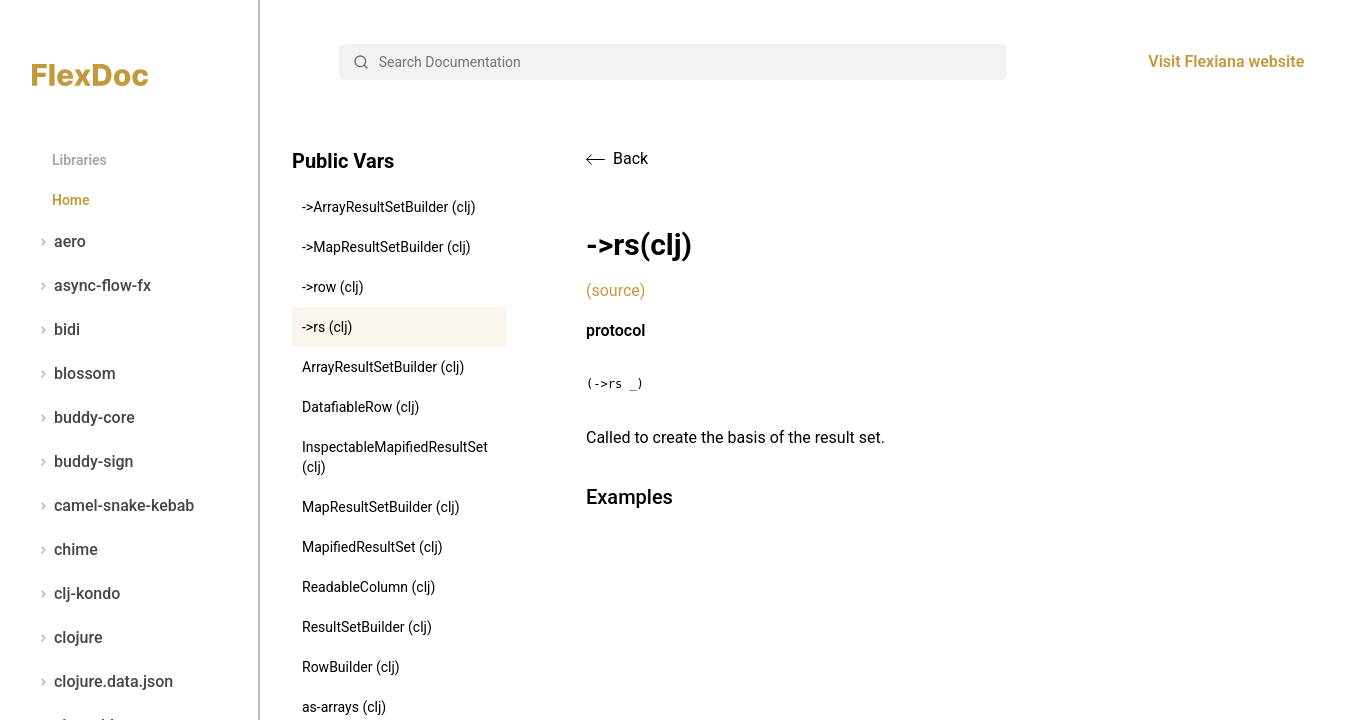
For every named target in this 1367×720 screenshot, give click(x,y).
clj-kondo (76, 594)
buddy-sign (82, 462)
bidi (56, 330)
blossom (74, 374)
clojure (67, 638)
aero (59, 242)
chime (65, 550)
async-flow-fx (91, 286)
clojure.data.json (102, 682)
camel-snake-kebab (113, 506)
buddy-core (83, 418)
